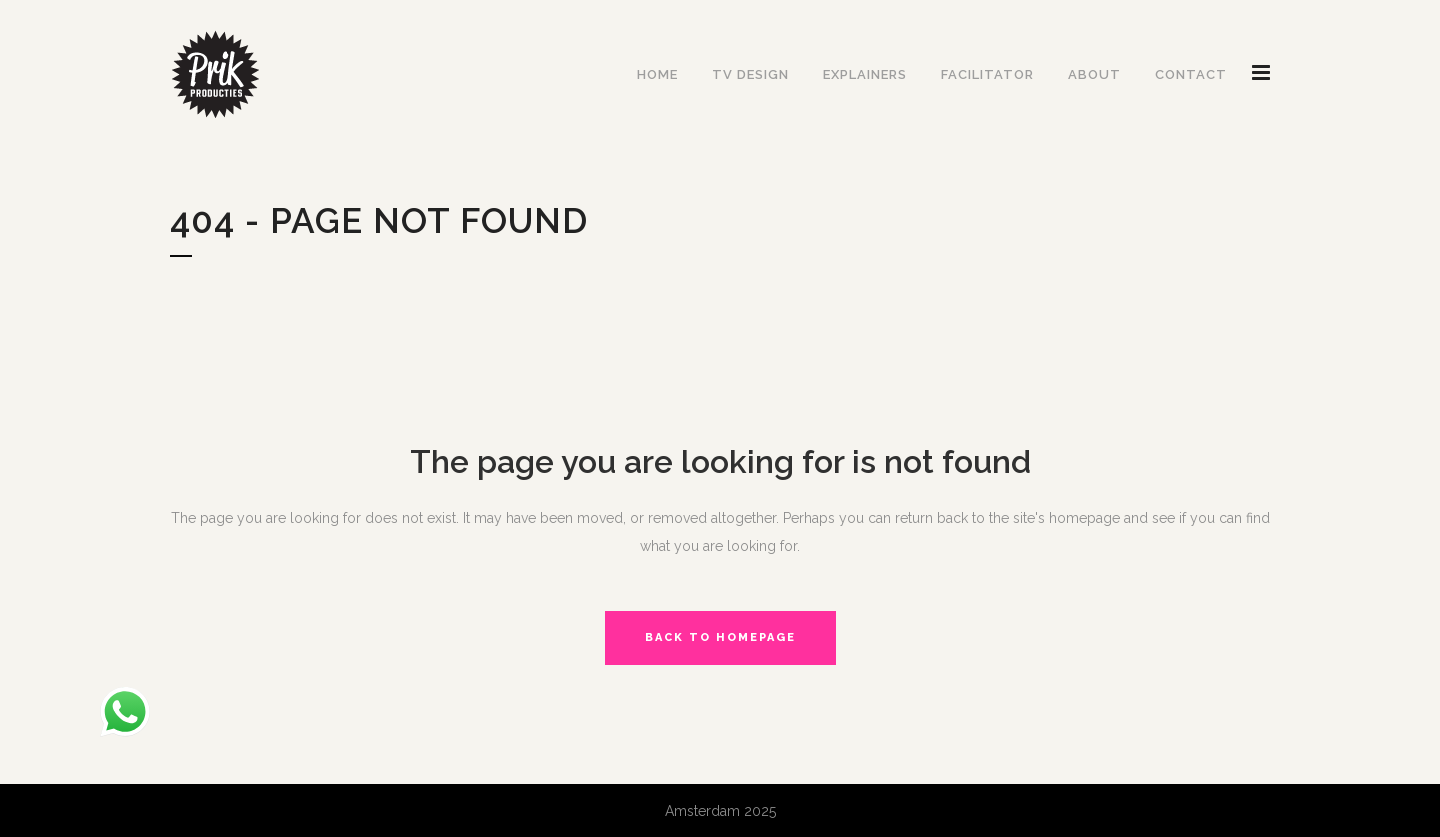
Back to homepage (720, 637)
